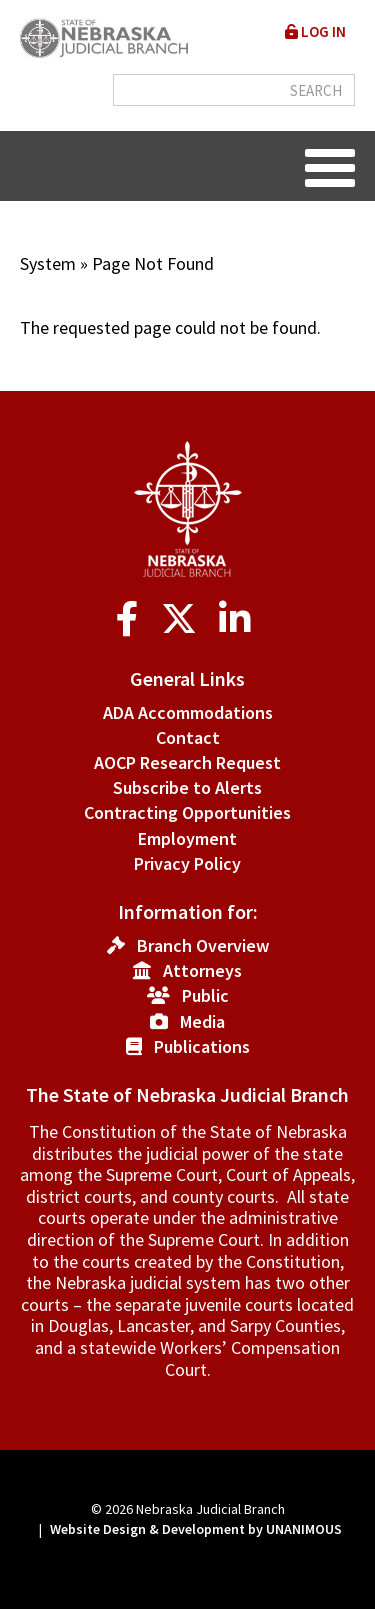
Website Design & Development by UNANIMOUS (196, 1529)
